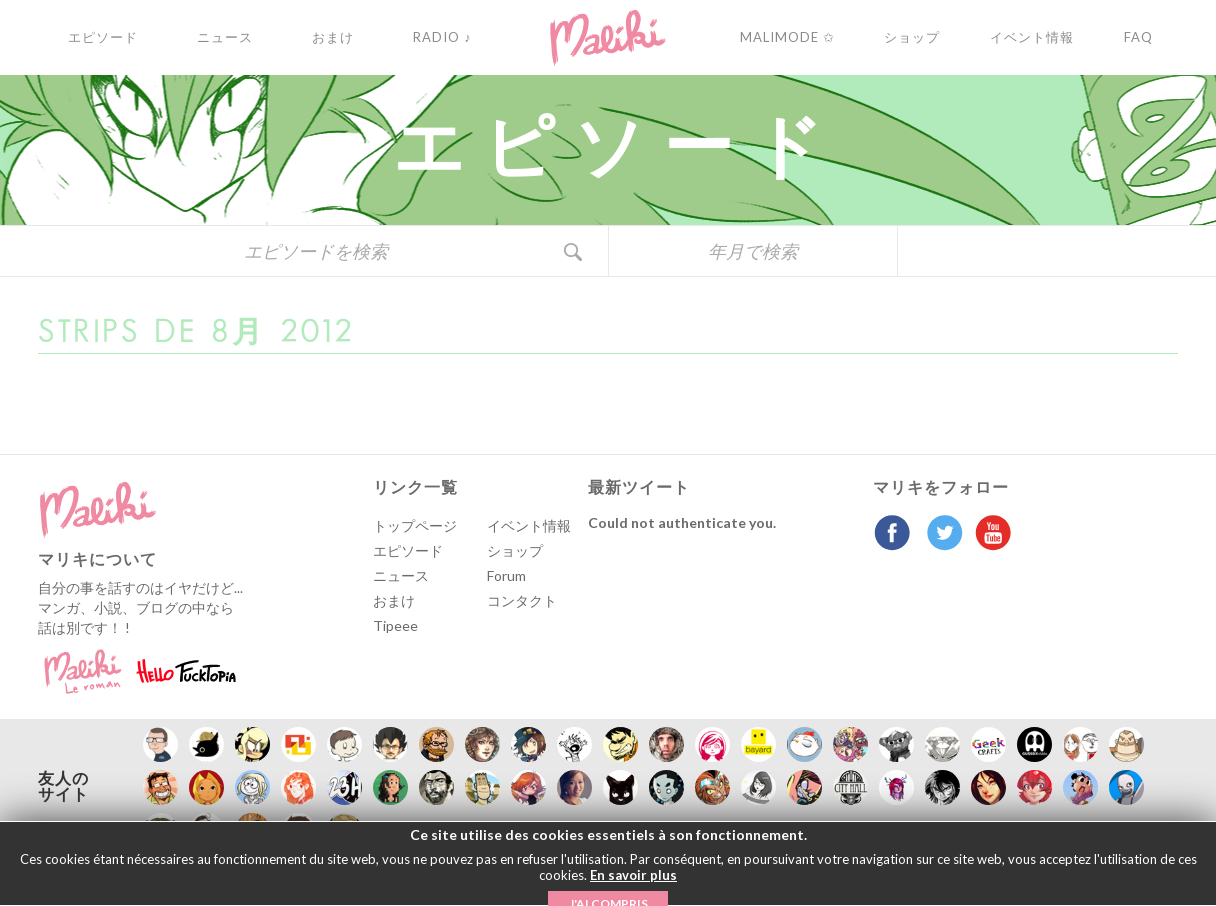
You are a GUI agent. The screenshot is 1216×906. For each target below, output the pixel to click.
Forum (506, 575)
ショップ (515, 550)
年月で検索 (753, 251)
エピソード (408, 550)
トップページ (415, 525)
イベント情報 (529, 525)
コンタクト (522, 600)
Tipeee (395, 625)
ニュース (401, 575)
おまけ (394, 600)
